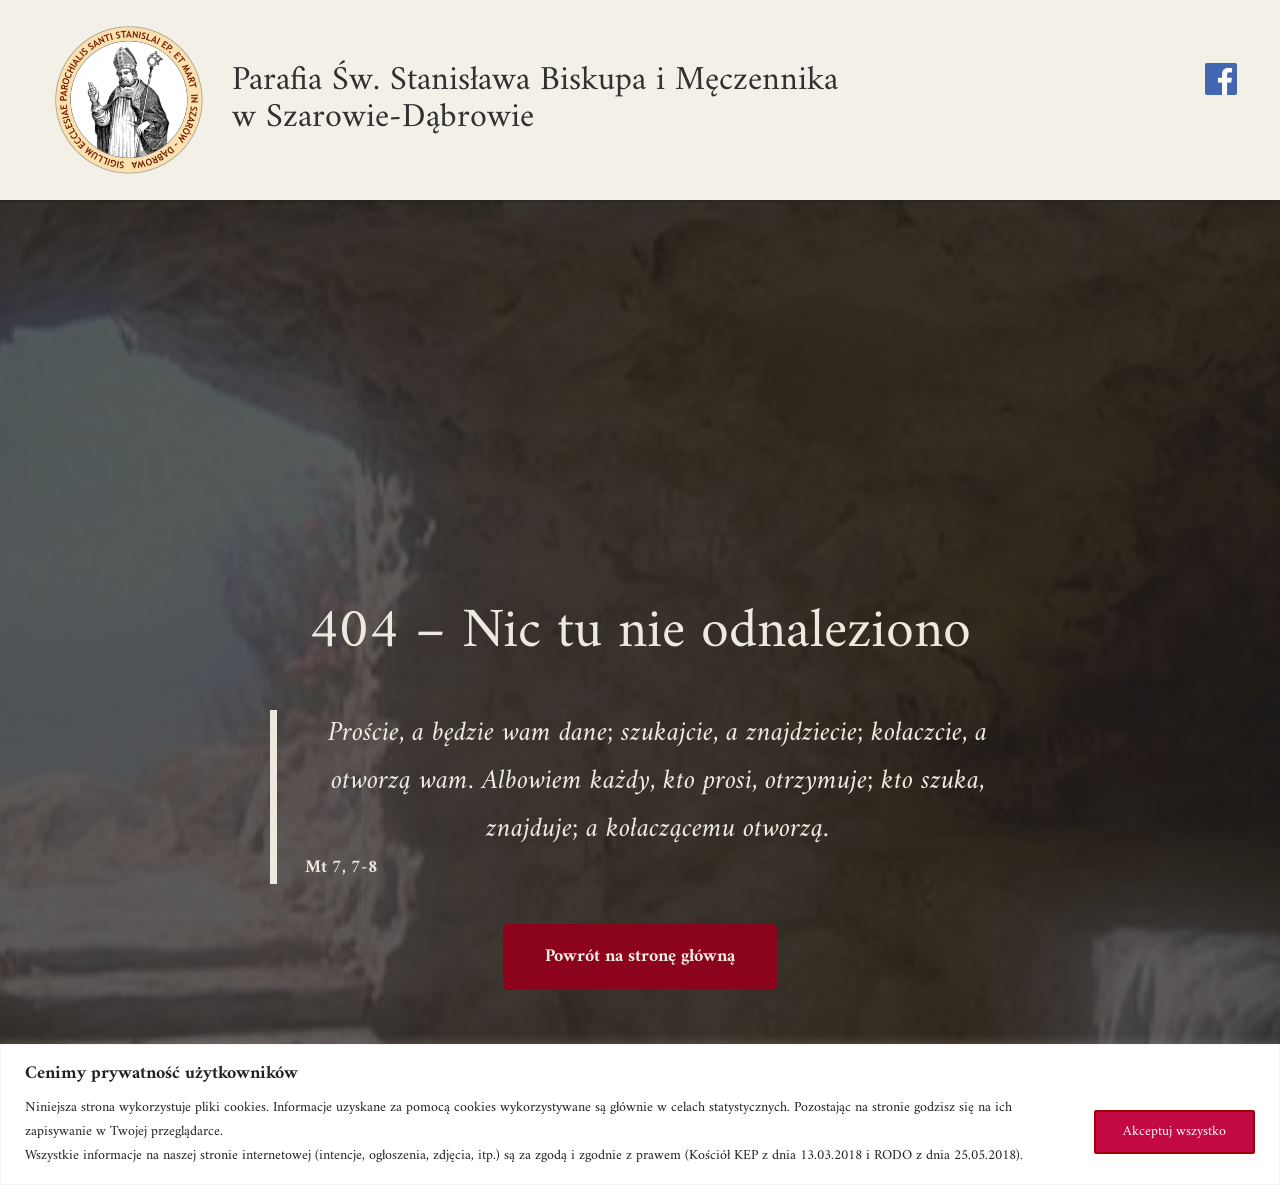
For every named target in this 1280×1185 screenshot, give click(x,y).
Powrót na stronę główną (640, 956)
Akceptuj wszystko (1174, 1131)
